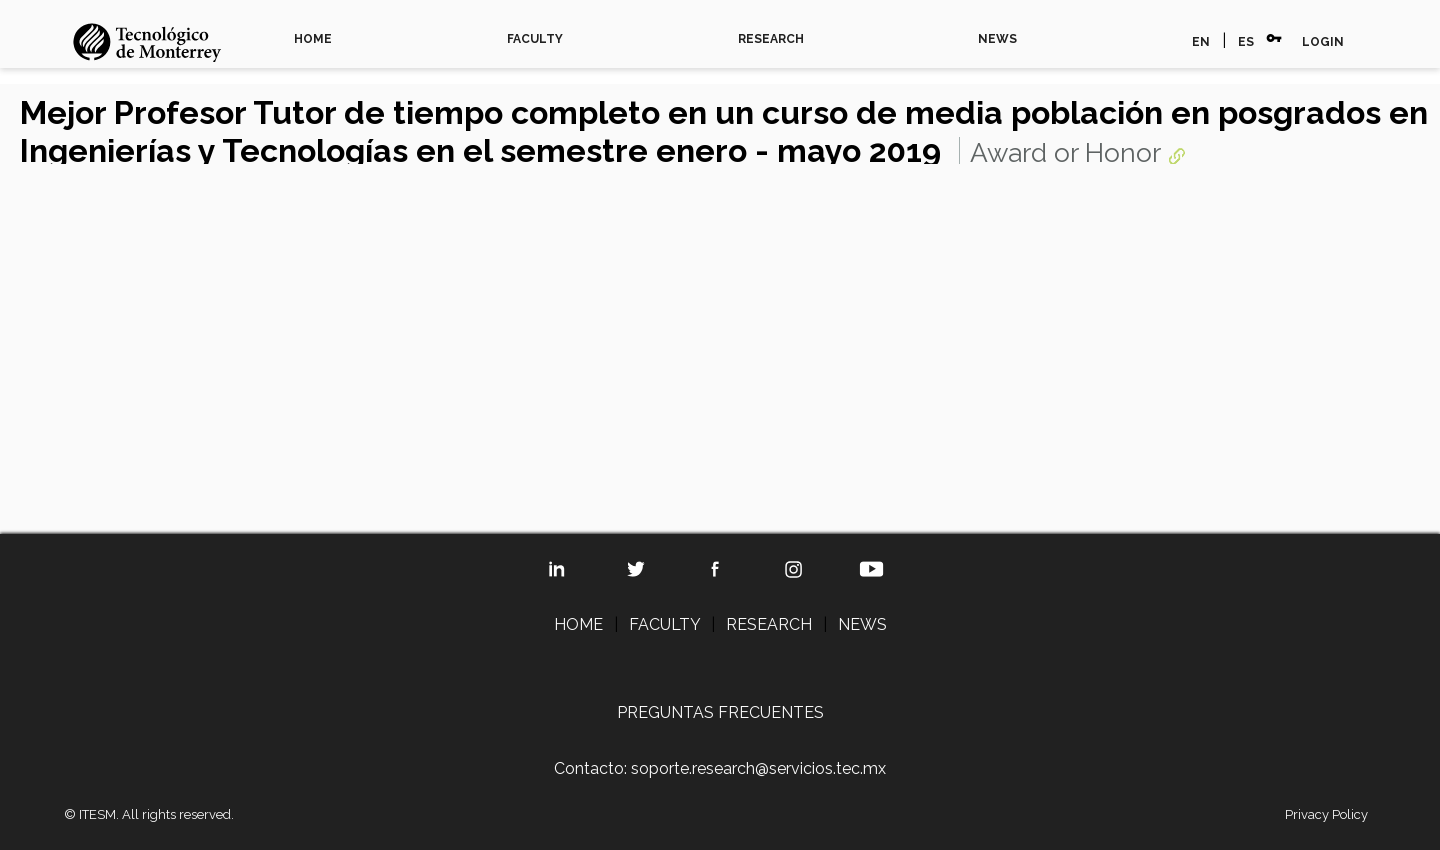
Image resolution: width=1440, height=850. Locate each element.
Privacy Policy (1326, 814)
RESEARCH (771, 39)
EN (1201, 42)
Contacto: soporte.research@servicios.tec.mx (720, 768)
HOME (313, 39)
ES (1246, 42)
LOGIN (1323, 42)
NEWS (997, 39)
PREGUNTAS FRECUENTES (720, 712)
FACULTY (535, 39)
